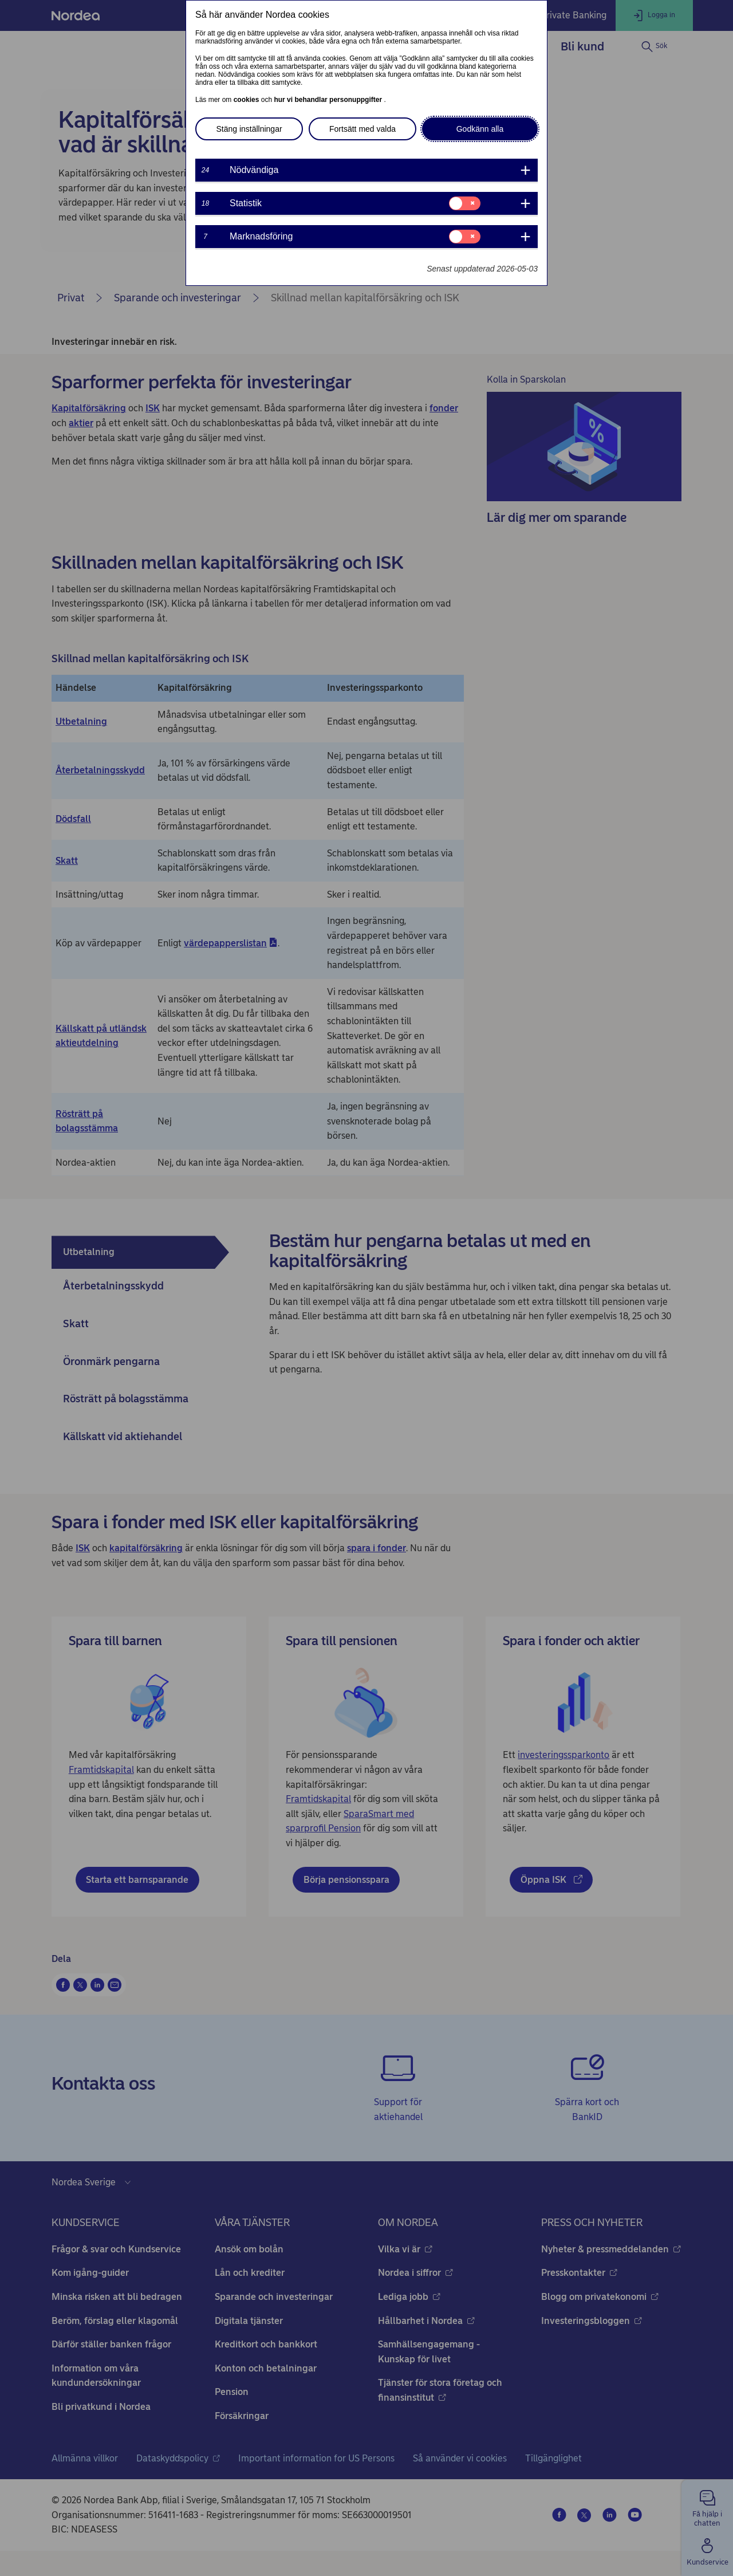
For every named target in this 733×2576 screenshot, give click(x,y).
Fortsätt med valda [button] (362, 128)
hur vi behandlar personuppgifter (329, 100)
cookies (247, 100)
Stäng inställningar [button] (249, 128)
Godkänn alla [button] (480, 128)
